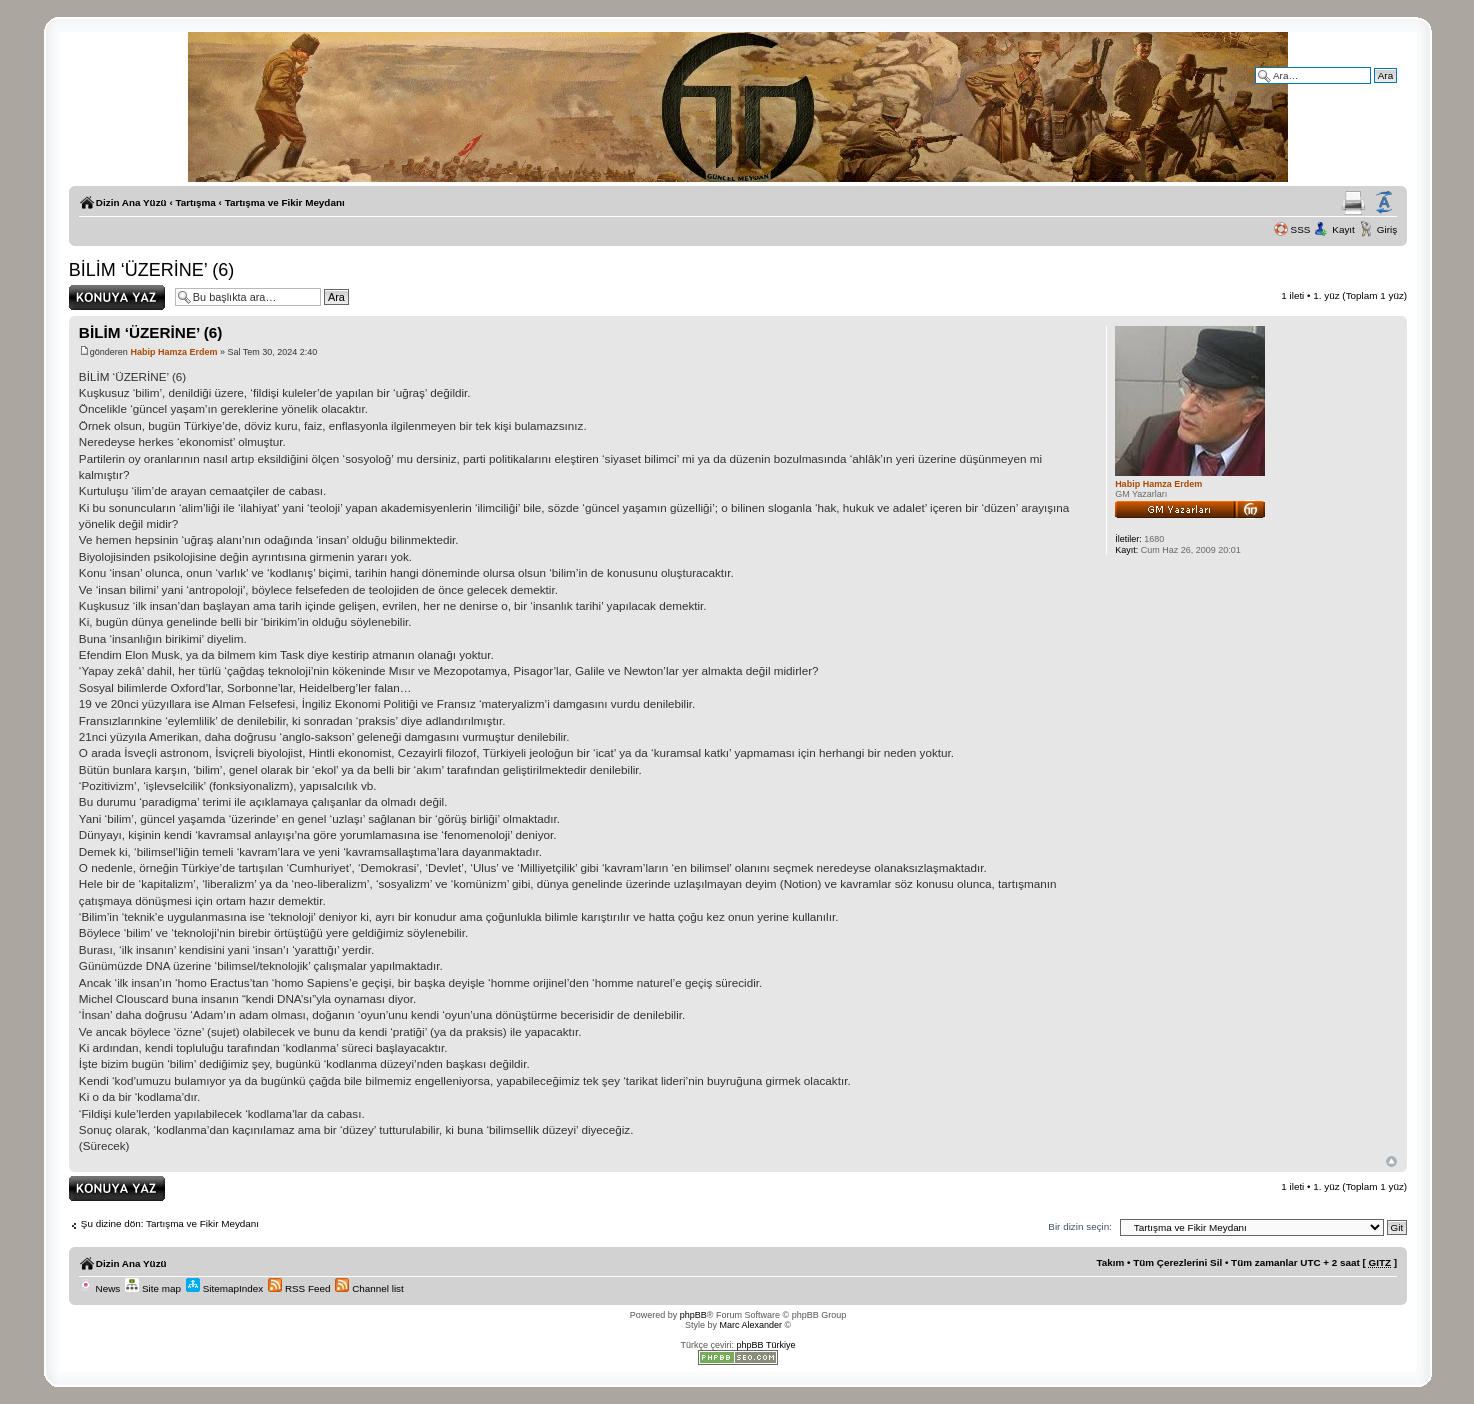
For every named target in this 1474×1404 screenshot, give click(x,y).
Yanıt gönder (117, 297)
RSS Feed (299, 1288)
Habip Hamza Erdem (173, 352)
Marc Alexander (750, 1325)
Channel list (369, 1288)
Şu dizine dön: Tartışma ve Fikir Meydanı (170, 1223)
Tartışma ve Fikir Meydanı (285, 202)
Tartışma (195, 202)
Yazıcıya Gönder (1353, 203)
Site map (153, 1288)
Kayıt (1343, 229)
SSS (1301, 229)
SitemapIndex (224, 1288)
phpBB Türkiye (766, 1345)
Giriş (1387, 229)
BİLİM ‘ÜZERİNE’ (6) (151, 270)
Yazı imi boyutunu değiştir (1384, 203)
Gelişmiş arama (1363, 89)
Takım (1111, 1262)
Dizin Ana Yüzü (131, 202)
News (99, 1288)
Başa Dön (1391, 1161)
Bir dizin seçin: (1080, 1226)
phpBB (693, 1315)
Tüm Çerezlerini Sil (1177, 1262)
